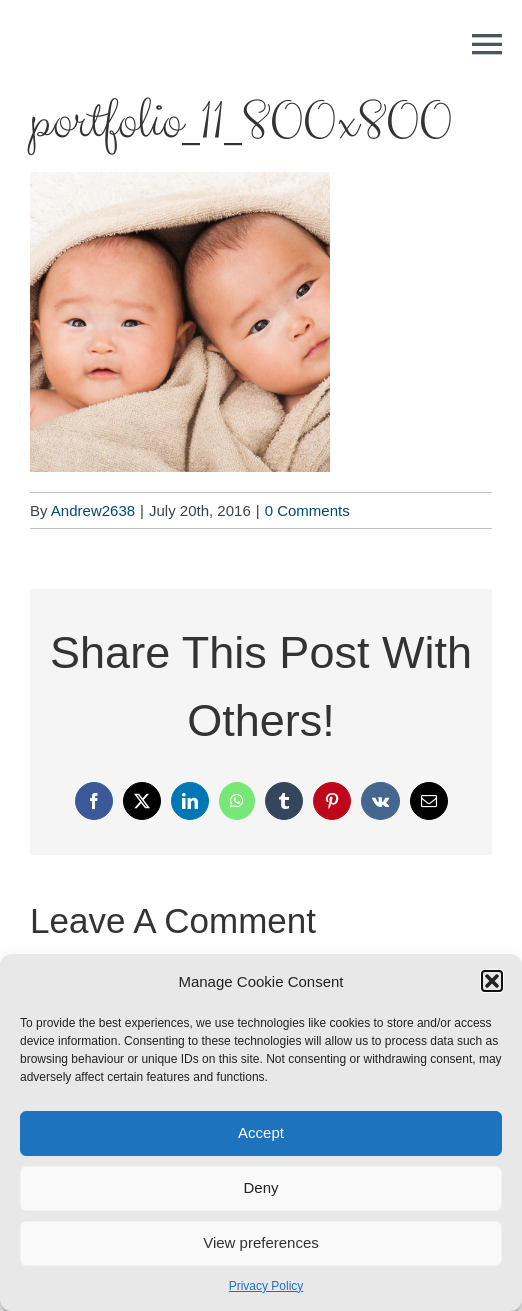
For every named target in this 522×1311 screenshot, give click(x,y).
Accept (261, 1132)
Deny (260, 1187)
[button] (492, 981)
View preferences (261, 1242)
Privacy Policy (266, 1286)
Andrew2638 (93, 510)
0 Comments (307, 510)
